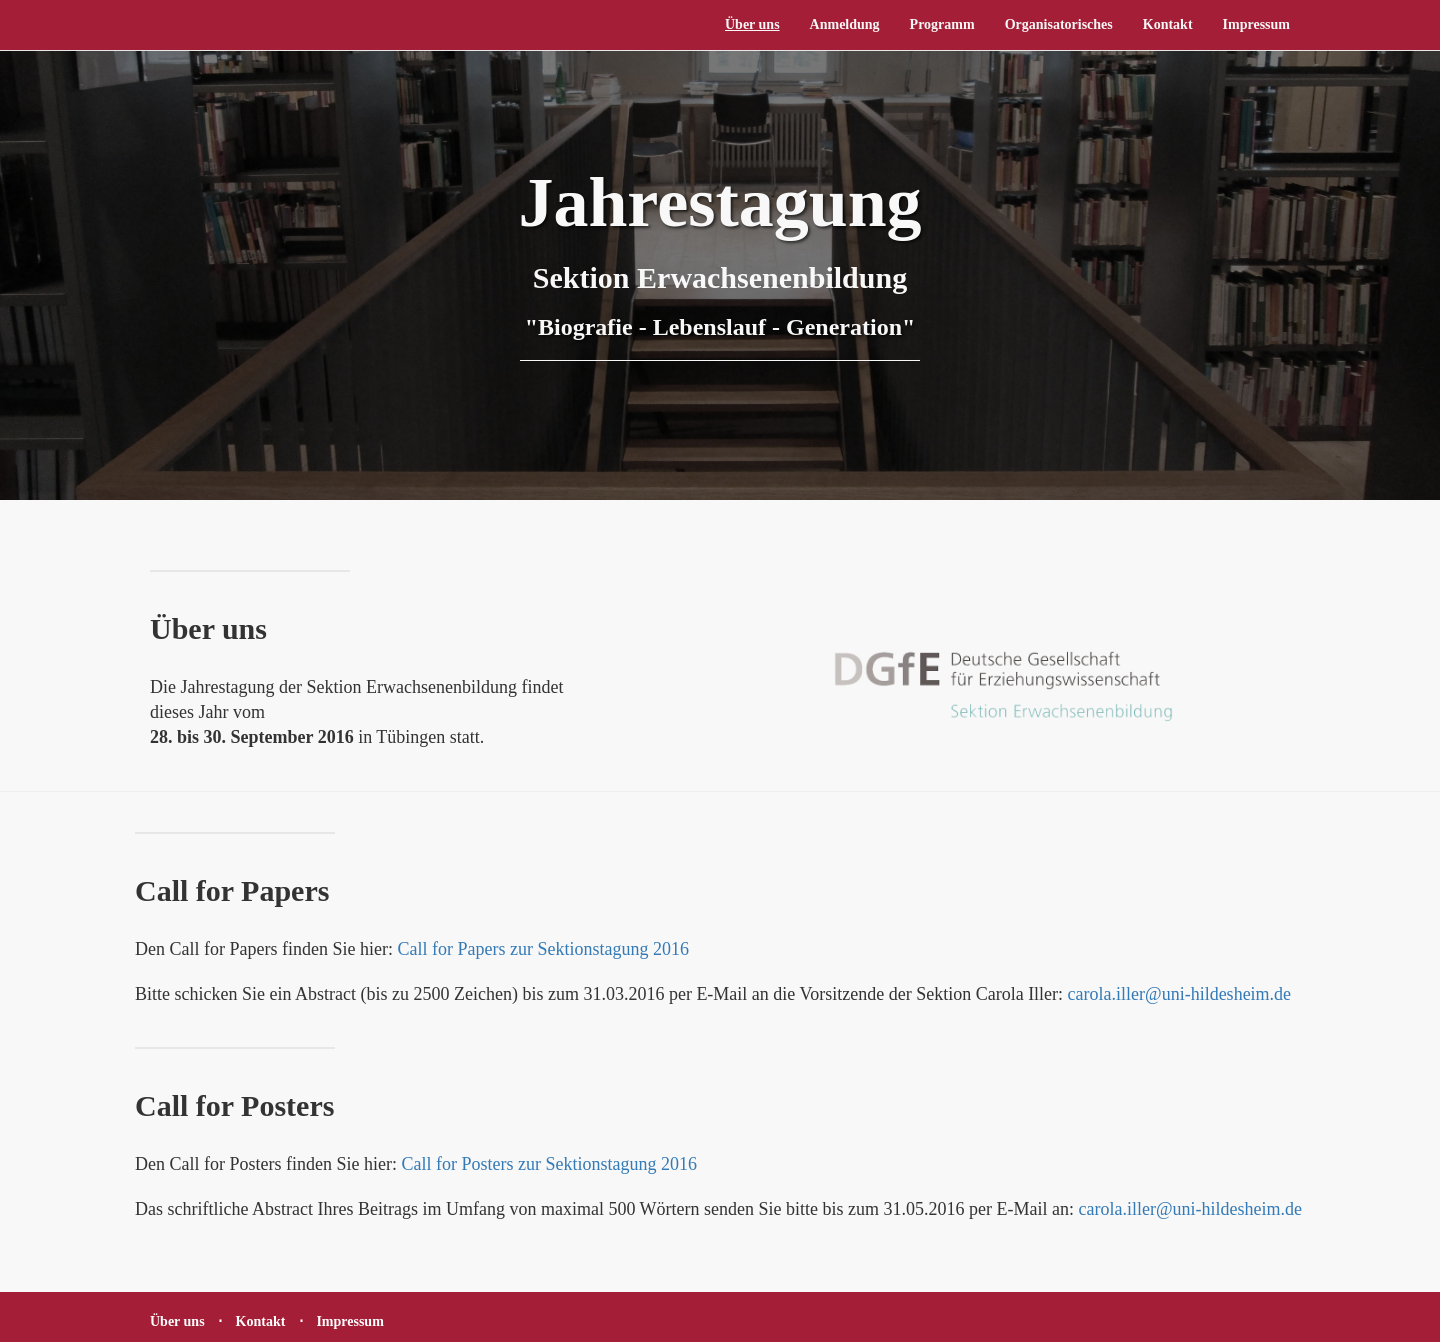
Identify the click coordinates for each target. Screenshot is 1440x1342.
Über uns (752, 24)
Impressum (1256, 24)
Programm (942, 24)
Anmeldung (845, 24)
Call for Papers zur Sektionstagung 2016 (542, 949)
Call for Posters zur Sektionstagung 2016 (548, 1164)
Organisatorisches (1059, 24)
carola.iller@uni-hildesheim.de (1180, 994)
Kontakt (1168, 24)
